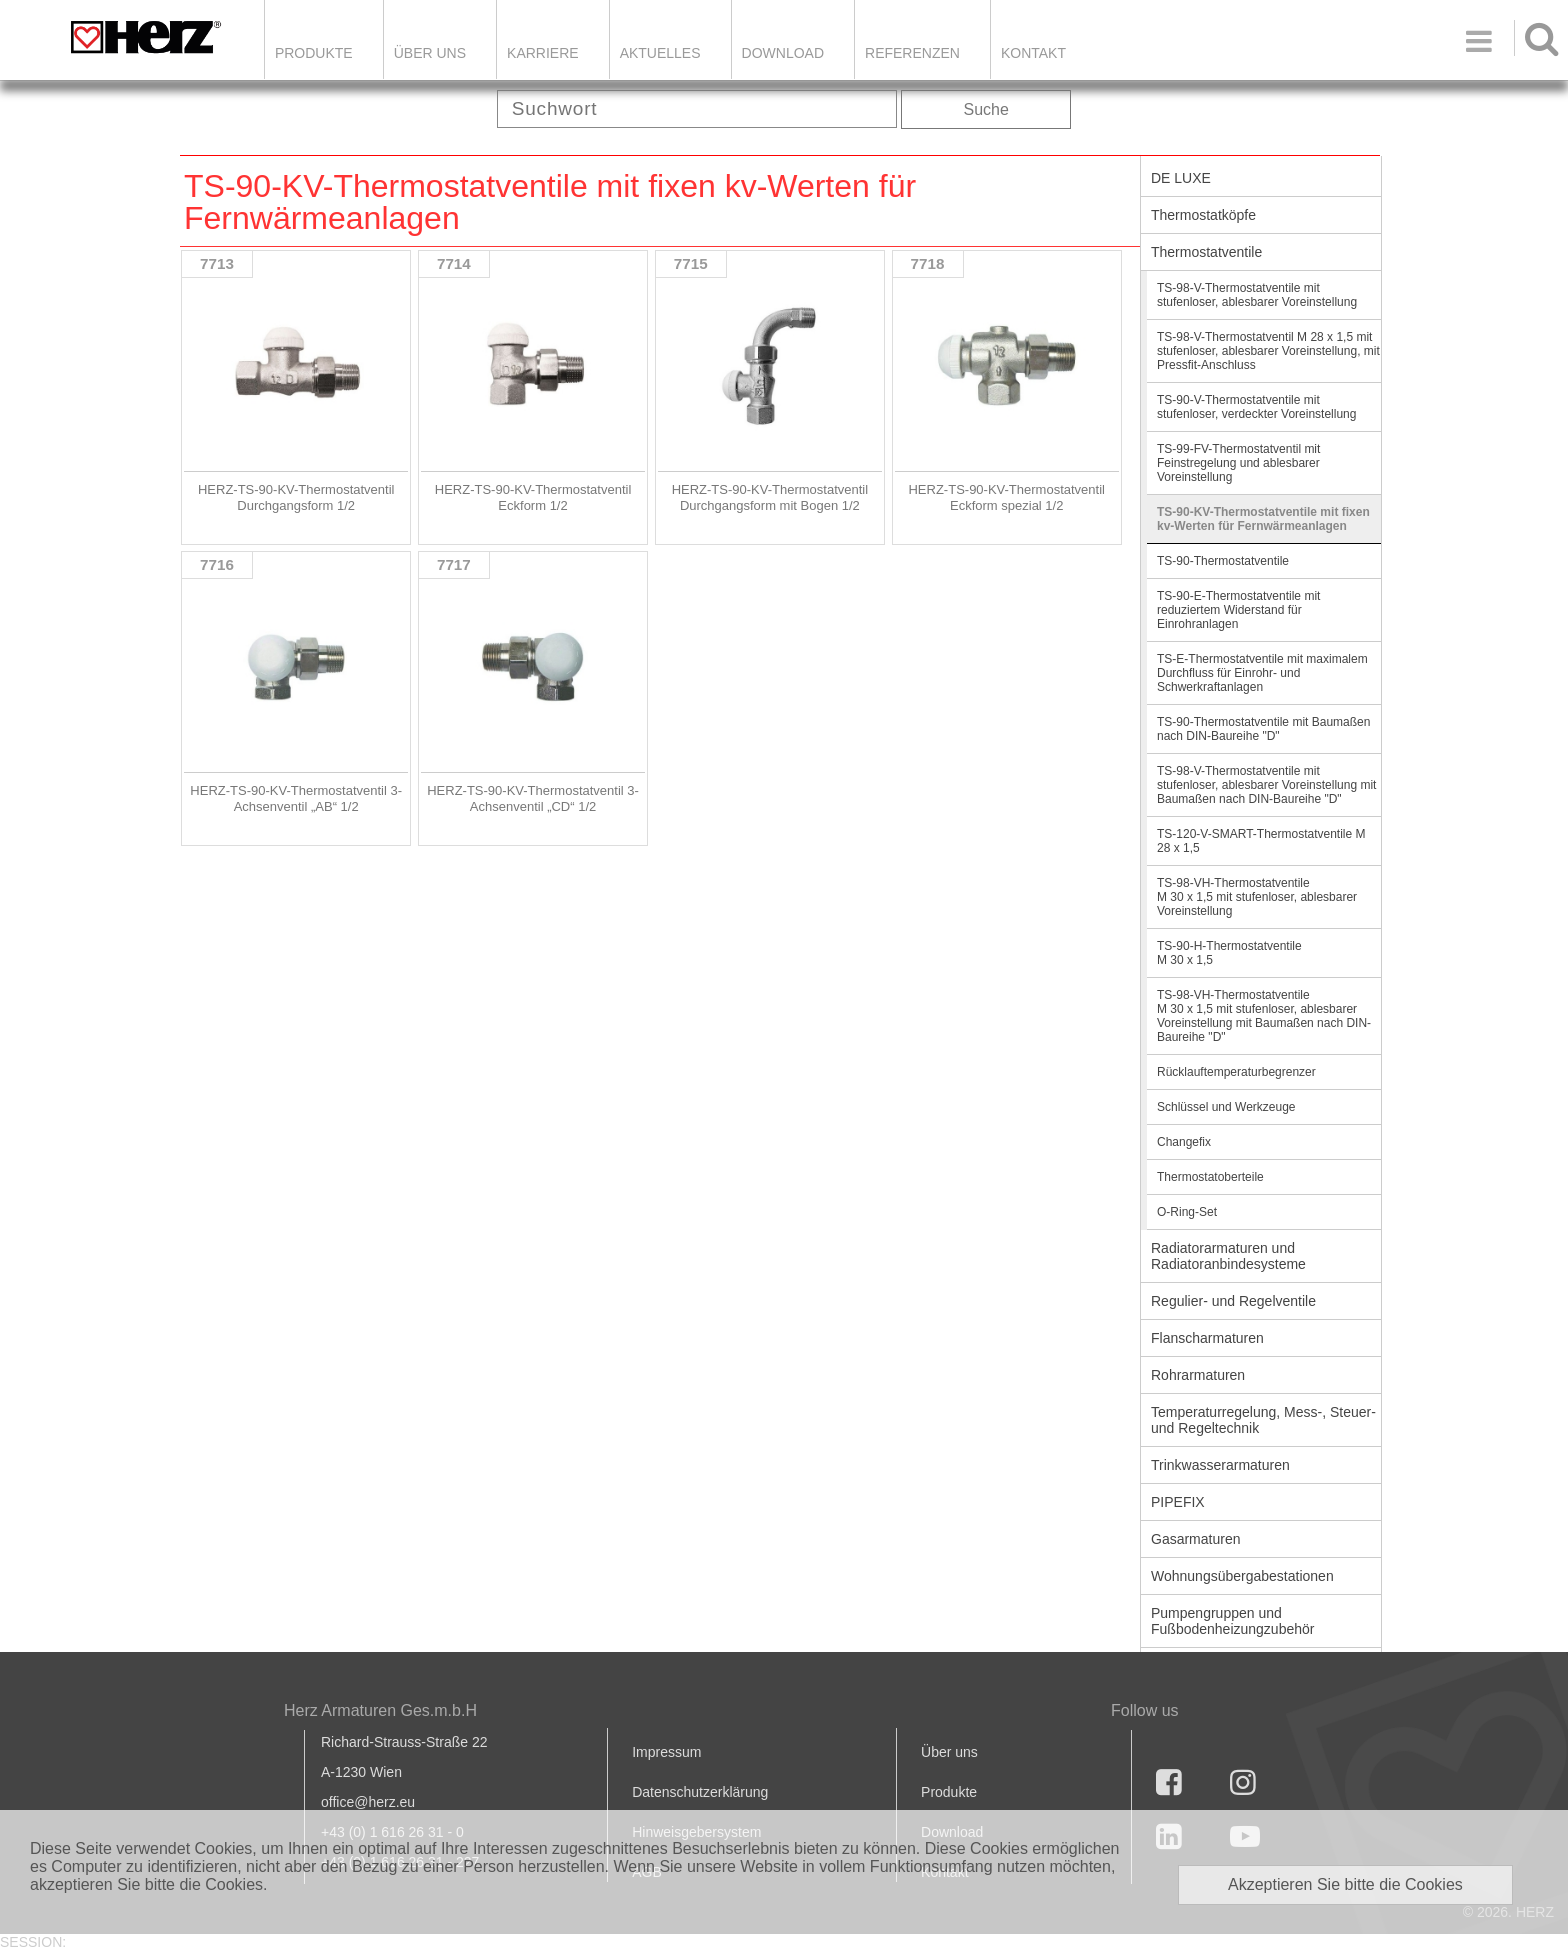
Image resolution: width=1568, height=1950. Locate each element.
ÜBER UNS (430, 53)
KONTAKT (1033, 53)
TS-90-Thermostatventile (1223, 561)
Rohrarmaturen (1198, 1375)
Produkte (314, 53)
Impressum (666, 1752)
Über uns (949, 1752)
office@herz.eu (368, 1802)
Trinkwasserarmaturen (1220, 1465)
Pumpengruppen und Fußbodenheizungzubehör (1232, 1621)
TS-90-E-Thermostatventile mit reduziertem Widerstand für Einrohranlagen (1238, 610)
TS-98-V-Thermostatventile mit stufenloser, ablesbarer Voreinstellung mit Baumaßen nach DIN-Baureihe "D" (1266, 785)
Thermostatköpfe (1203, 215)
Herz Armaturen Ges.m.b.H (380, 1710)
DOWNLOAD (783, 53)
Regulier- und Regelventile (1233, 1301)
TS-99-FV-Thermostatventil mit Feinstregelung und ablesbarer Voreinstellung (1238, 463)
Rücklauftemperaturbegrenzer (1236, 1072)
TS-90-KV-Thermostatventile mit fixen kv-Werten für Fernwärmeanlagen (1263, 519)
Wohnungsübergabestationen (1242, 1576)
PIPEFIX (1178, 1502)
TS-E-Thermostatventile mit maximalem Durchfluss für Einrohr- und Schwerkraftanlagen (1262, 673)
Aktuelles (660, 53)
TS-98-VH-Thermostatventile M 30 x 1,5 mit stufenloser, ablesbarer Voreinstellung (1257, 897)
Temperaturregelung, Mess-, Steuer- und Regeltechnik (1263, 1420)
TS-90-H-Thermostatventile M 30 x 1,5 (1229, 953)
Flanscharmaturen (1207, 1338)
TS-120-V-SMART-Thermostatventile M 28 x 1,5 (1261, 841)
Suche (986, 109)
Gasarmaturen (1195, 1539)
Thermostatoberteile (1210, 1177)
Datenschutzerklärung (700, 1792)
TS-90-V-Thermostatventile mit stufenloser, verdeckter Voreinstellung (1256, 407)
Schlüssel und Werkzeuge (1226, 1107)
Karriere (543, 53)
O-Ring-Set (1187, 1212)
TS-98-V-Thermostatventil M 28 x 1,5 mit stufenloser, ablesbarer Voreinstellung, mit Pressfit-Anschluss (1268, 351)
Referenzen (912, 53)
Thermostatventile (1206, 252)
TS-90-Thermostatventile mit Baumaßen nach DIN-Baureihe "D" (1263, 729)
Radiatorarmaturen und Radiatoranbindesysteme (1228, 1256)
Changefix (1184, 1142)
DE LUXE (1181, 178)
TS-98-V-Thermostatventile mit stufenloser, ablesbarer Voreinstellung (1257, 295)
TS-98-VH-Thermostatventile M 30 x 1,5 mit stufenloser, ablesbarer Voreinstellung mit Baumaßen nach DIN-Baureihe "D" (1264, 1016)
